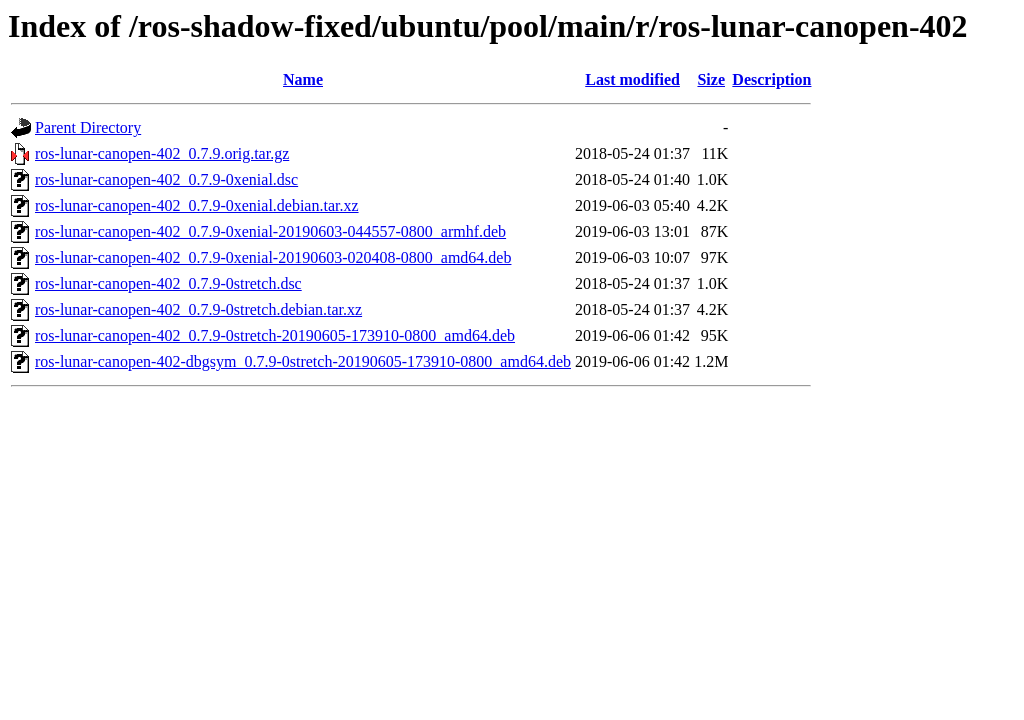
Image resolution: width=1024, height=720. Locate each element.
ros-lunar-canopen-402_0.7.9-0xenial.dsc (166, 179)
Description (771, 79)
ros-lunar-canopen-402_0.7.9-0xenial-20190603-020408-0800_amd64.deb (273, 257)
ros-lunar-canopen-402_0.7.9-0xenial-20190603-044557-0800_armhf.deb (270, 231)
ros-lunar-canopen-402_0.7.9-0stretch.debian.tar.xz (198, 309)
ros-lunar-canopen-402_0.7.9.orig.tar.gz (162, 153)
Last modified (632, 79)
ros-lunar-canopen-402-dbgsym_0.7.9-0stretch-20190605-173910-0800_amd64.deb (303, 361)
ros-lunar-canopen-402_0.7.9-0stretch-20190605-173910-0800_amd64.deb (275, 335)
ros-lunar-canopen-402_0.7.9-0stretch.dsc (168, 283)
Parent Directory (88, 127)
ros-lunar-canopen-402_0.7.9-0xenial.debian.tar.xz (197, 205)
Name (303, 79)
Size (711, 79)
